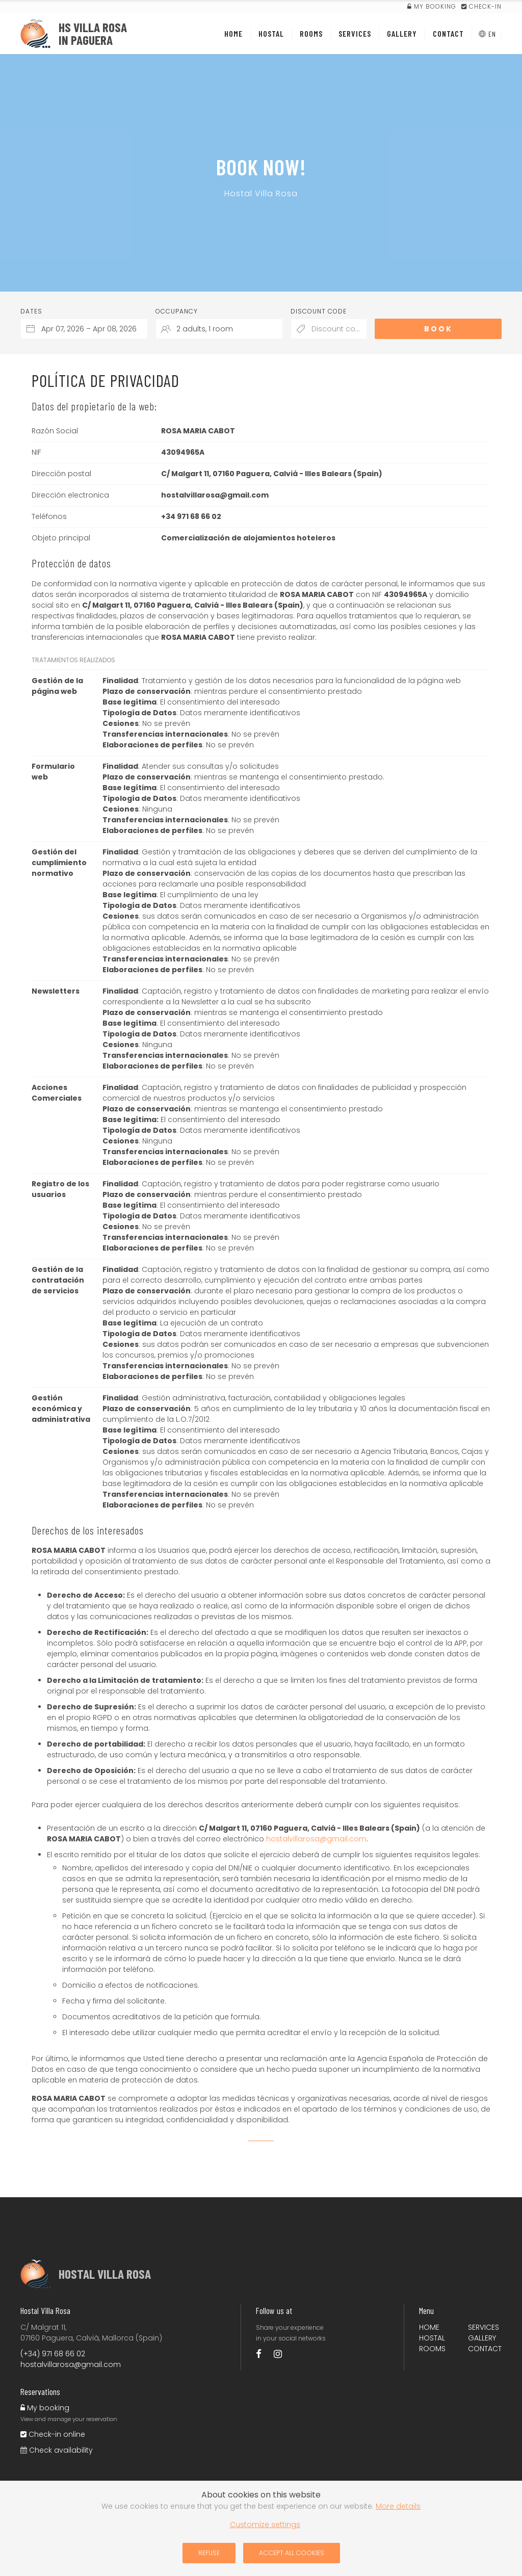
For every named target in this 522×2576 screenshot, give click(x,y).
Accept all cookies (291, 2552)
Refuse (209, 2552)
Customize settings (265, 2524)
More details (398, 2506)
